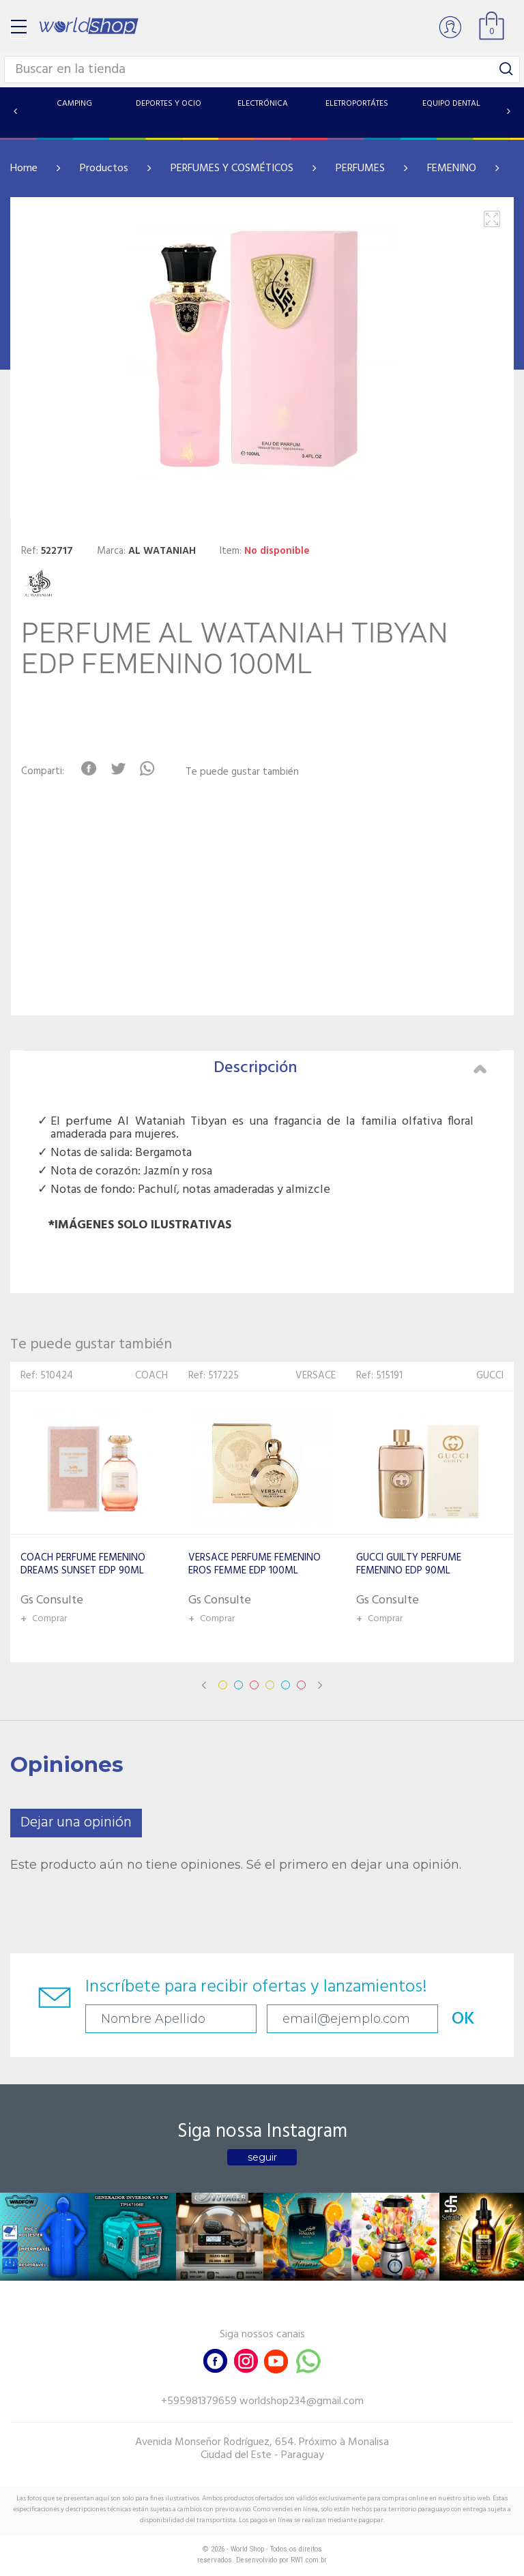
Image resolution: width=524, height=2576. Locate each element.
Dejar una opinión (76, 1823)
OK (463, 2019)
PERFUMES (360, 168)
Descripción (350, 1068)
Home (24, 168)
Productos (104, 168)
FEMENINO (451, 168)
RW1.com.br (309, 2560)
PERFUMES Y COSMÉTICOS (232, 168)
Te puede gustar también (242, 772)
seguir (262, 2157)
